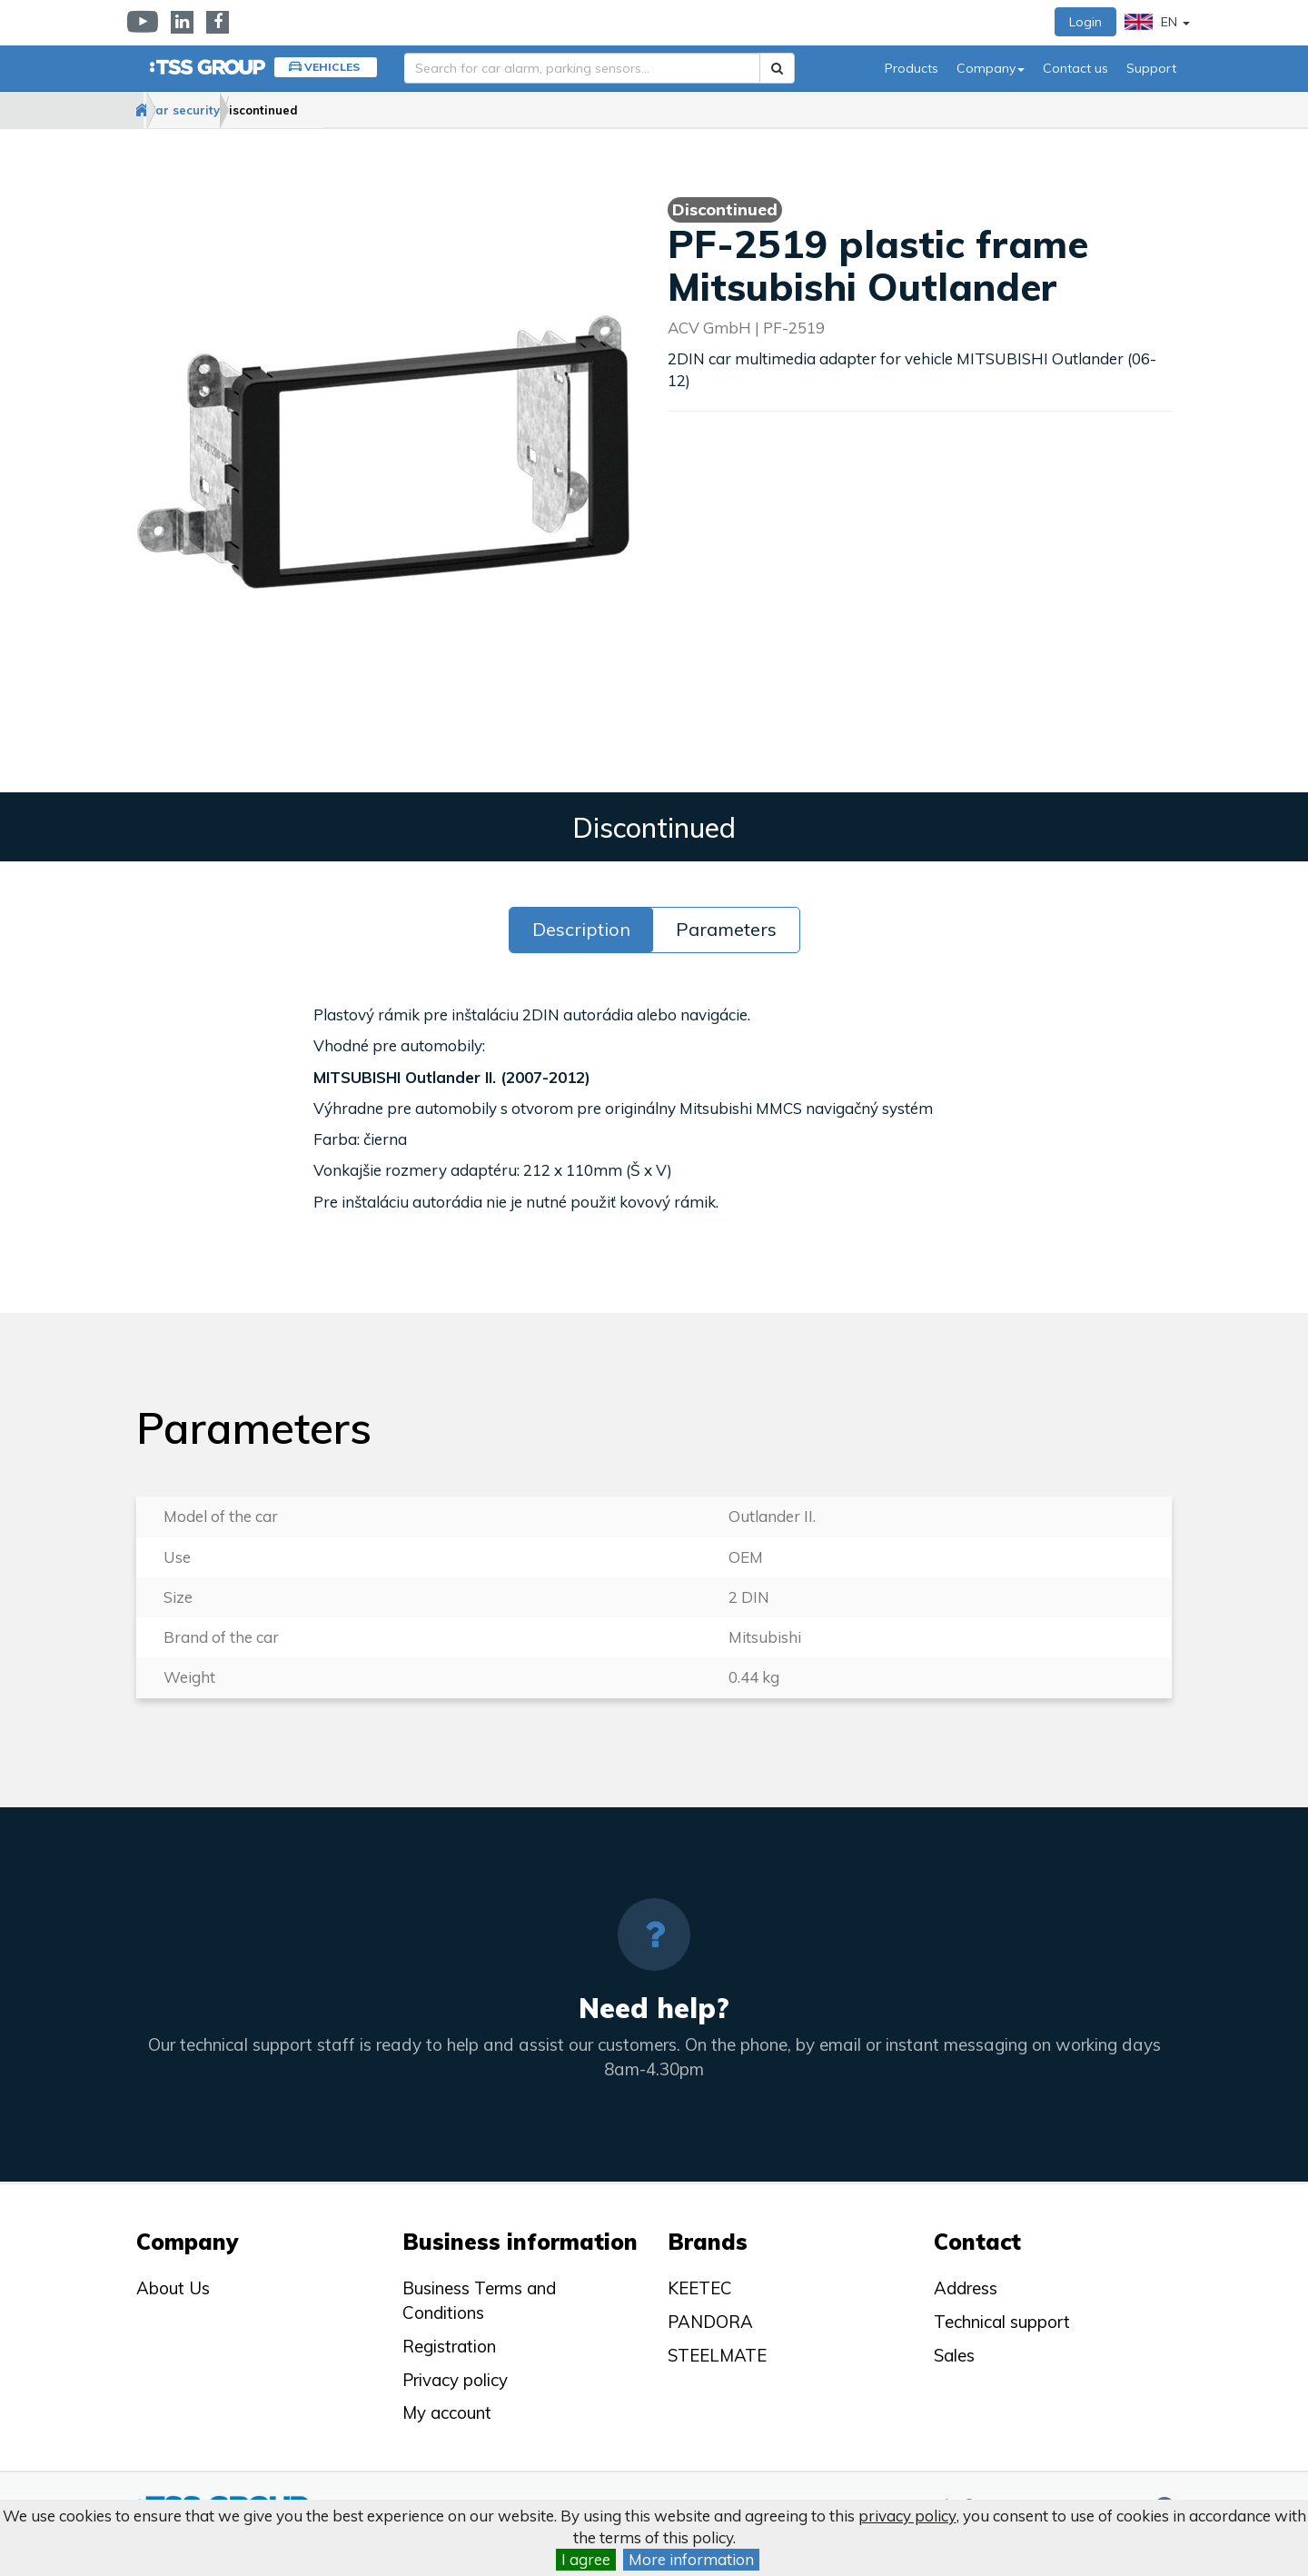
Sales (954, 2355)
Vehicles (332, 67)
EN (1157, 22)
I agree (585, 2559)
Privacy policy (455, 2380)
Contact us (1075, 68)
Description (581, 930)
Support (1151, 68)
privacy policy (907, 2515)
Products (911, 68)
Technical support (1002, 2321)
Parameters (726, 930)
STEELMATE (717, 2355)
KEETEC (700, 2288)
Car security (242, 110)
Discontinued (354, 110)
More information (691, 2559)
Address (965, 2288)
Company (990, 68)
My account (446, 2412)
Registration (449, 2346)
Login (1085, 22)
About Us (173, 2288)
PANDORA (710, 2321)
